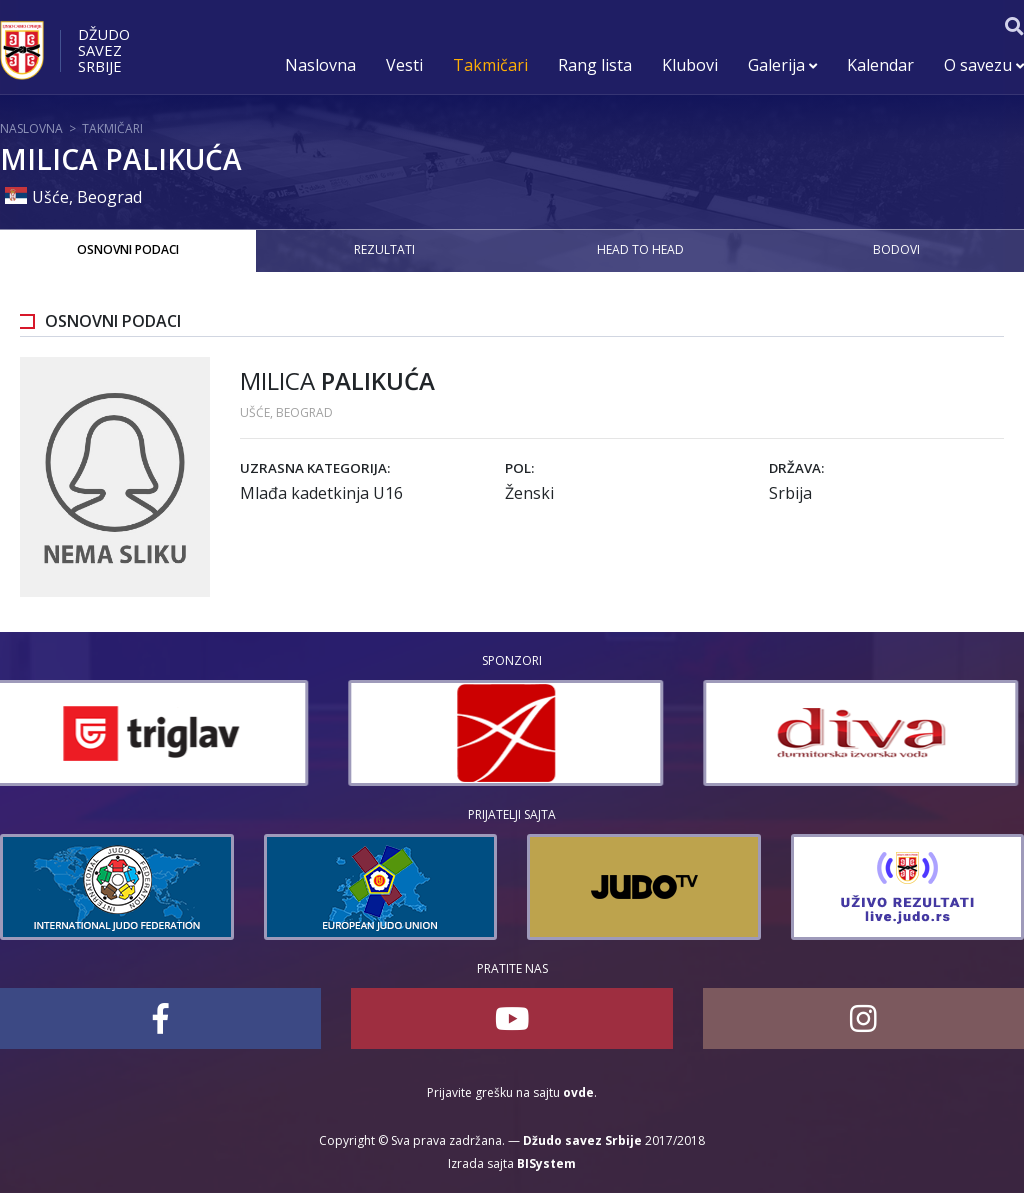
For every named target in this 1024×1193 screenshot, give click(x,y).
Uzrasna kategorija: (315, 468)
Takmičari (490, 65)
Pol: (519, 468)
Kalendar (880, 65)
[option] (157, 733)
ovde (578, 1092)
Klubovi (690, 65)
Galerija (782, 65)
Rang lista (595, 65)
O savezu (984, 65)
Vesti (404, 65)
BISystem (546, 1163)
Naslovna (320, 65)
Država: (796, 468)
